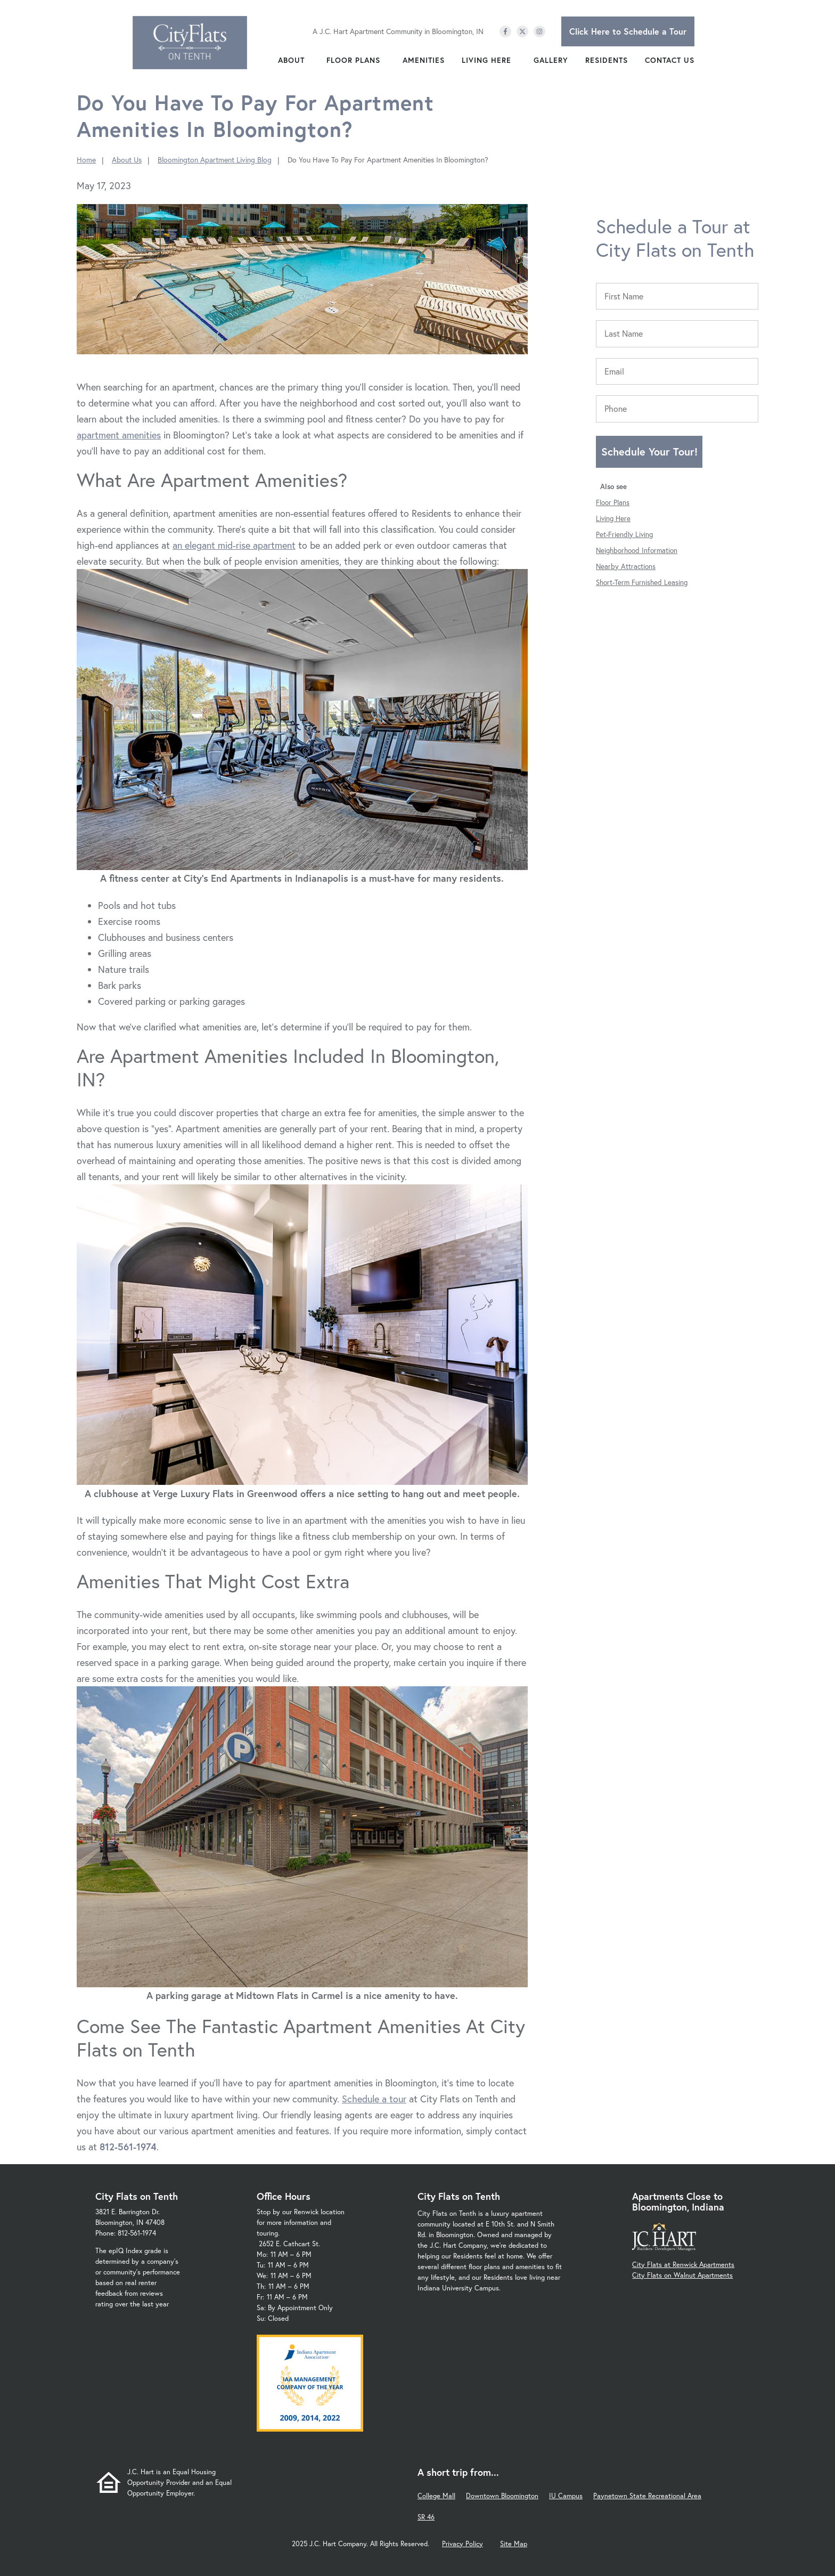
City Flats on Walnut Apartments (682, 2275)
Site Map (513, 2543)
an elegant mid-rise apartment (234, 545)
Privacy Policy (462, 2543)
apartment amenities (119, 434)
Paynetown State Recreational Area (647, 2495)
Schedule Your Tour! (649, 451)
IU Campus (566, 2495)
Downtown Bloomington (502, 2495)
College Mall (436, 2495)
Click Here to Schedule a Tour (627, 31)
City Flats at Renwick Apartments (683, 2264)
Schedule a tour (374, 2098)
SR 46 (426, 2517)
